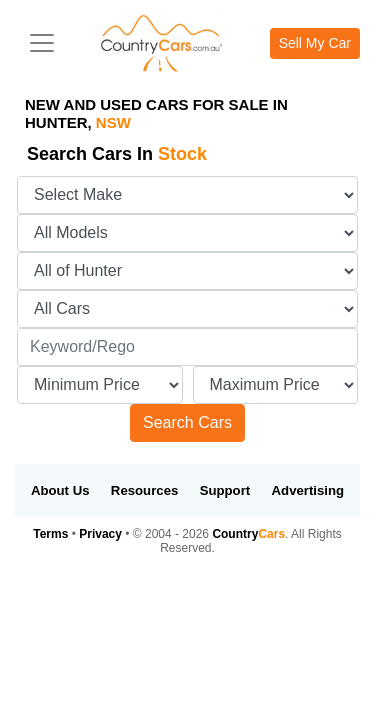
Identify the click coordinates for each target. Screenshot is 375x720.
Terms (50, 534)
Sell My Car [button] (315, 43)
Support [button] (225, 490)
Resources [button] (144, 490)
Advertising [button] (308, 490)
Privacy (100, 534)
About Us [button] (60, 490)
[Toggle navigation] (42, 43)
